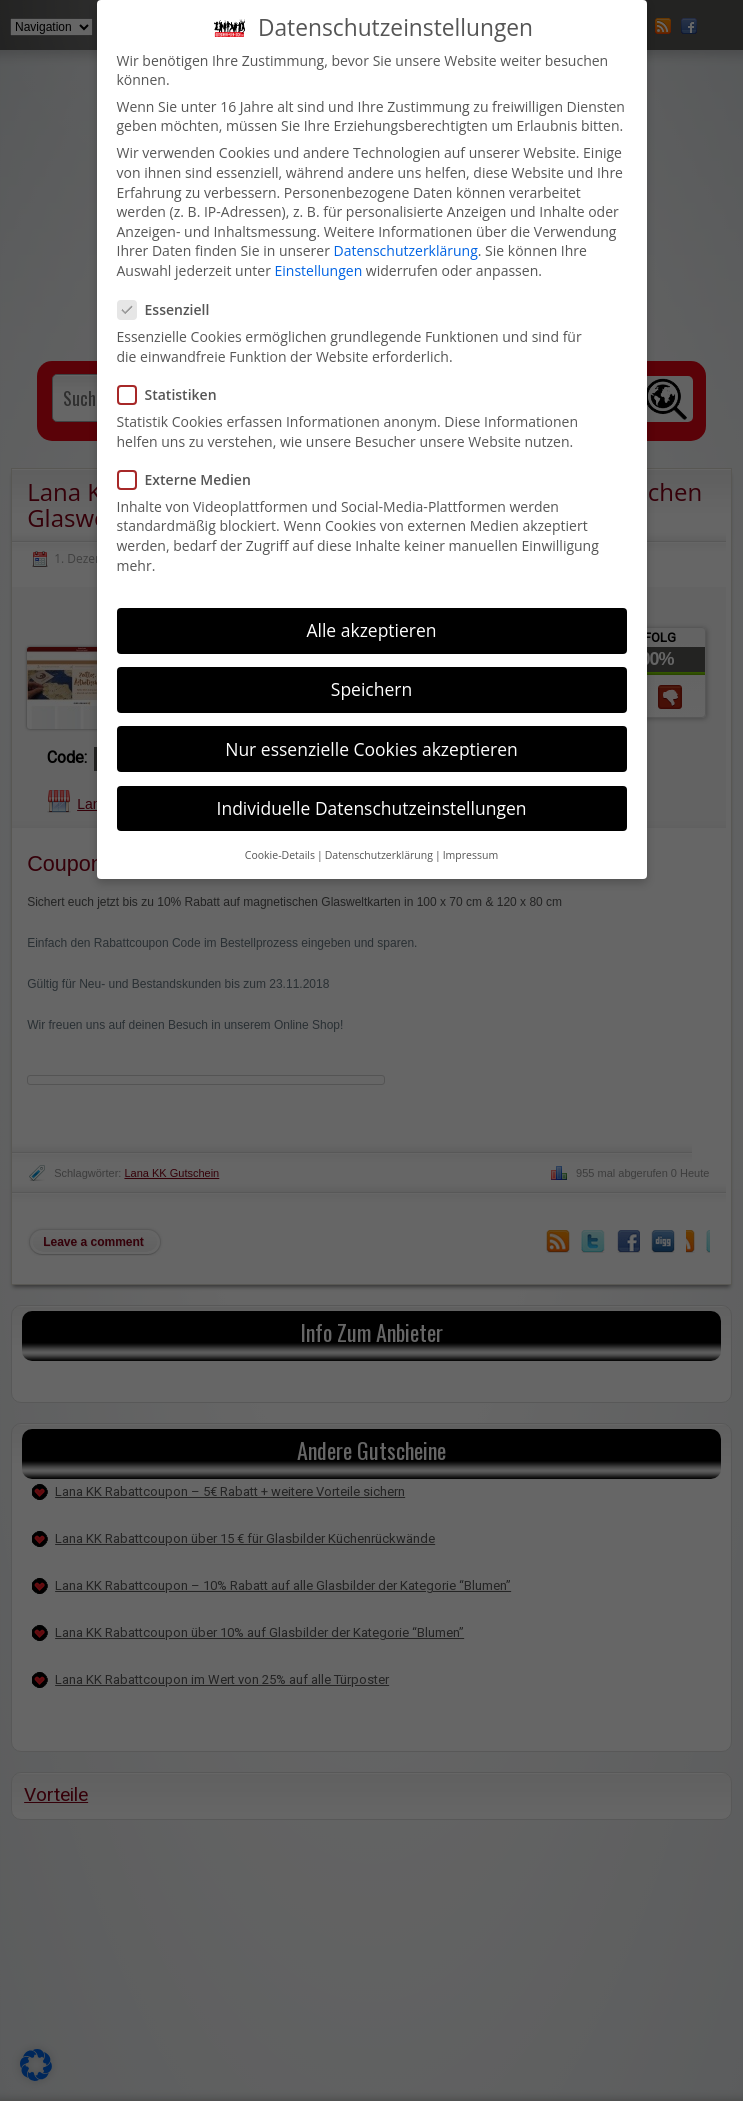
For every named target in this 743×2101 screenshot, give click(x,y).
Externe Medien (192, 479)
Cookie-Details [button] (280, 855)
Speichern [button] (371, 689)
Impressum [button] (470, 855)
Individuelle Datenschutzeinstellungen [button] (372, 808)
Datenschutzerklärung (406, 250)
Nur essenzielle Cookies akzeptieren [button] (371, 749)
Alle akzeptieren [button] (371, 630)
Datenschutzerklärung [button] (379, 855)
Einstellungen (319, 270)
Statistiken (175, 394)
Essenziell (172, 309)
